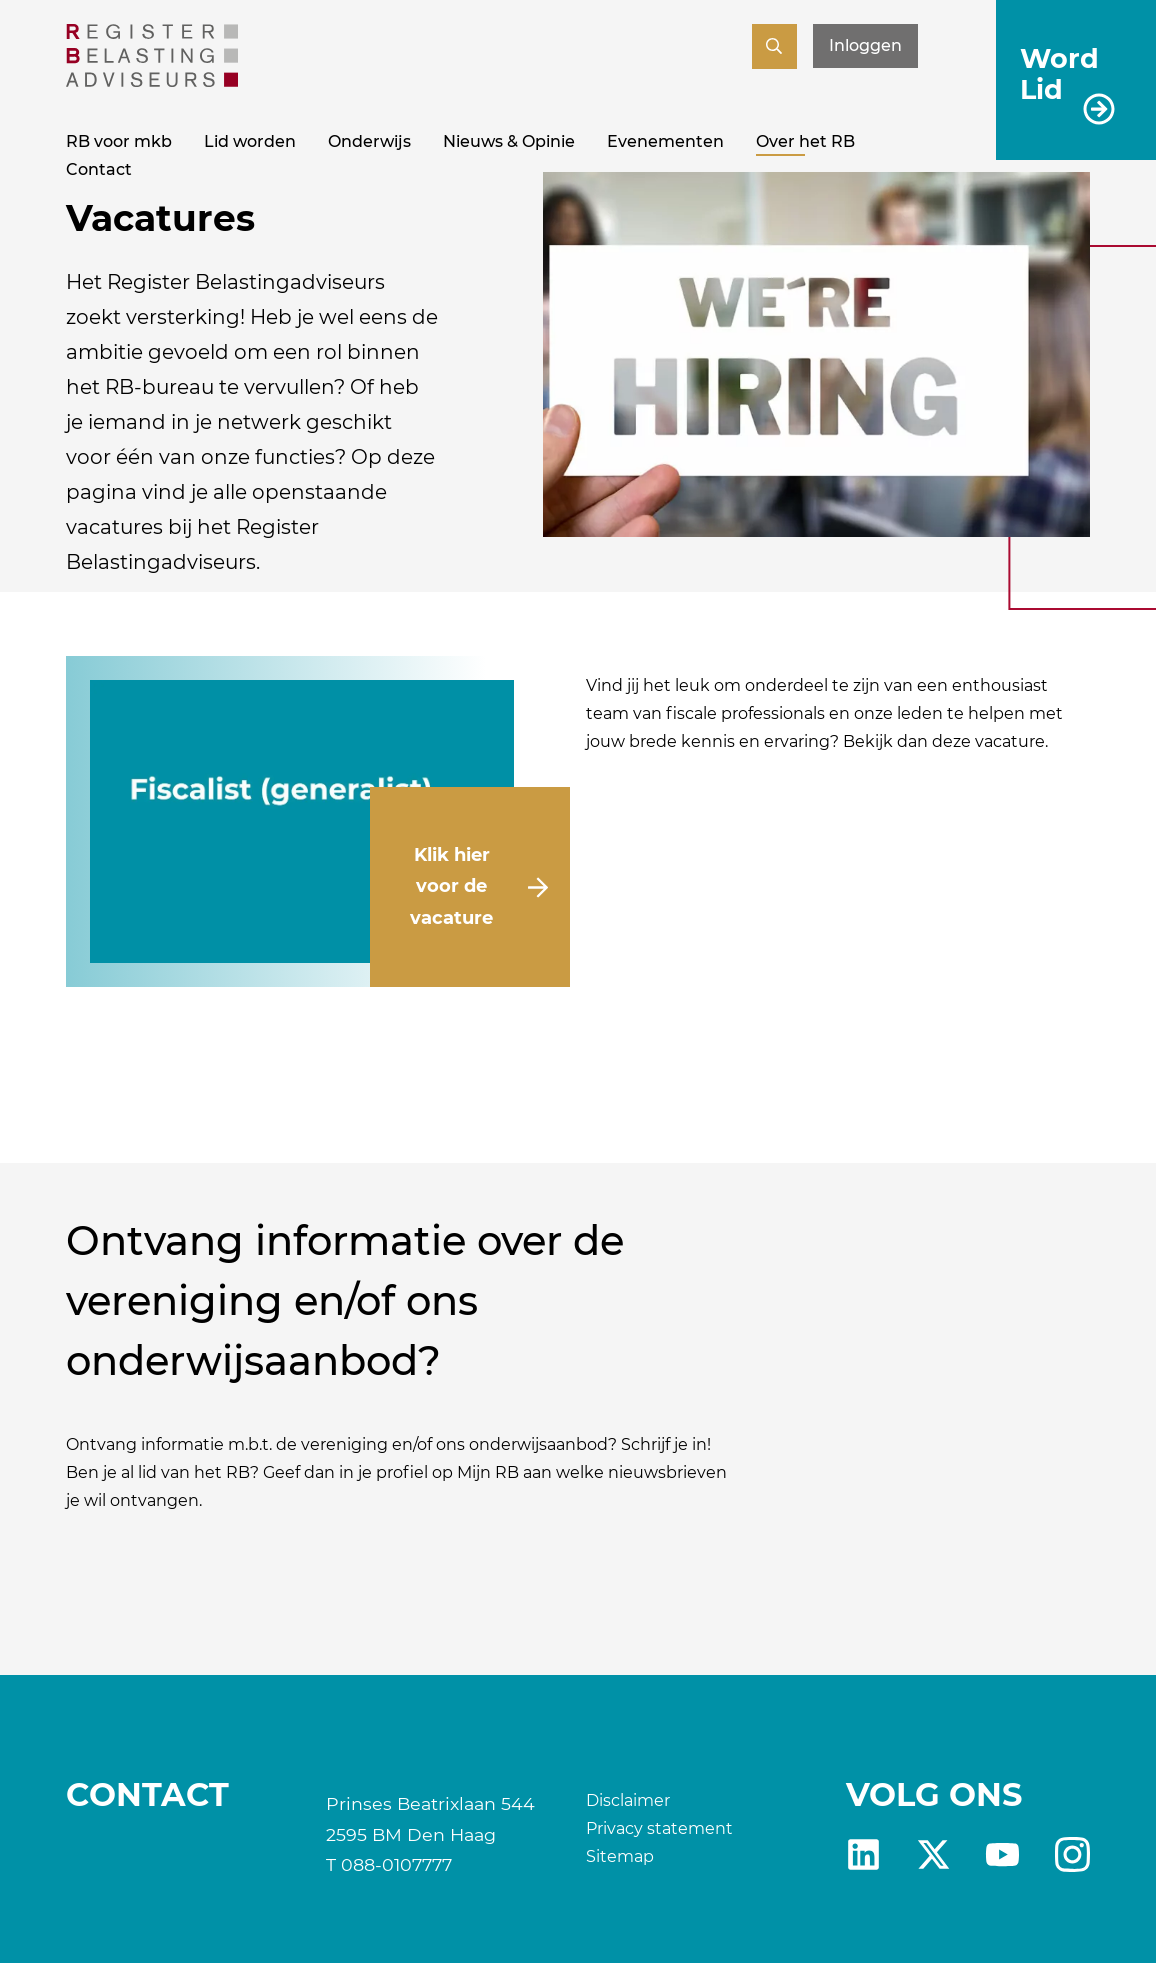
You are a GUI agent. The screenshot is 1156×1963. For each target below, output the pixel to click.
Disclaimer (628, 1800)
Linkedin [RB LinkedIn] (863, 1854)
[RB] (152, 81)
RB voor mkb (119, 141)
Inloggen (865, 45)
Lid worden (250, 141)
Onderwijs (369, 141)
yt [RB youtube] (1002, 1854)
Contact (99, 169)
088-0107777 (396, 1864)
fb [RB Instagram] (1072, 1854)
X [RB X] (933, 1854)
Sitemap (620, 1856)
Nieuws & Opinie (509, 141)
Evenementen (665, 141)
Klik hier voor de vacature (451, 886)
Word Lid (1059, 73)
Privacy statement (659, 1828)
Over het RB (805, 141)
